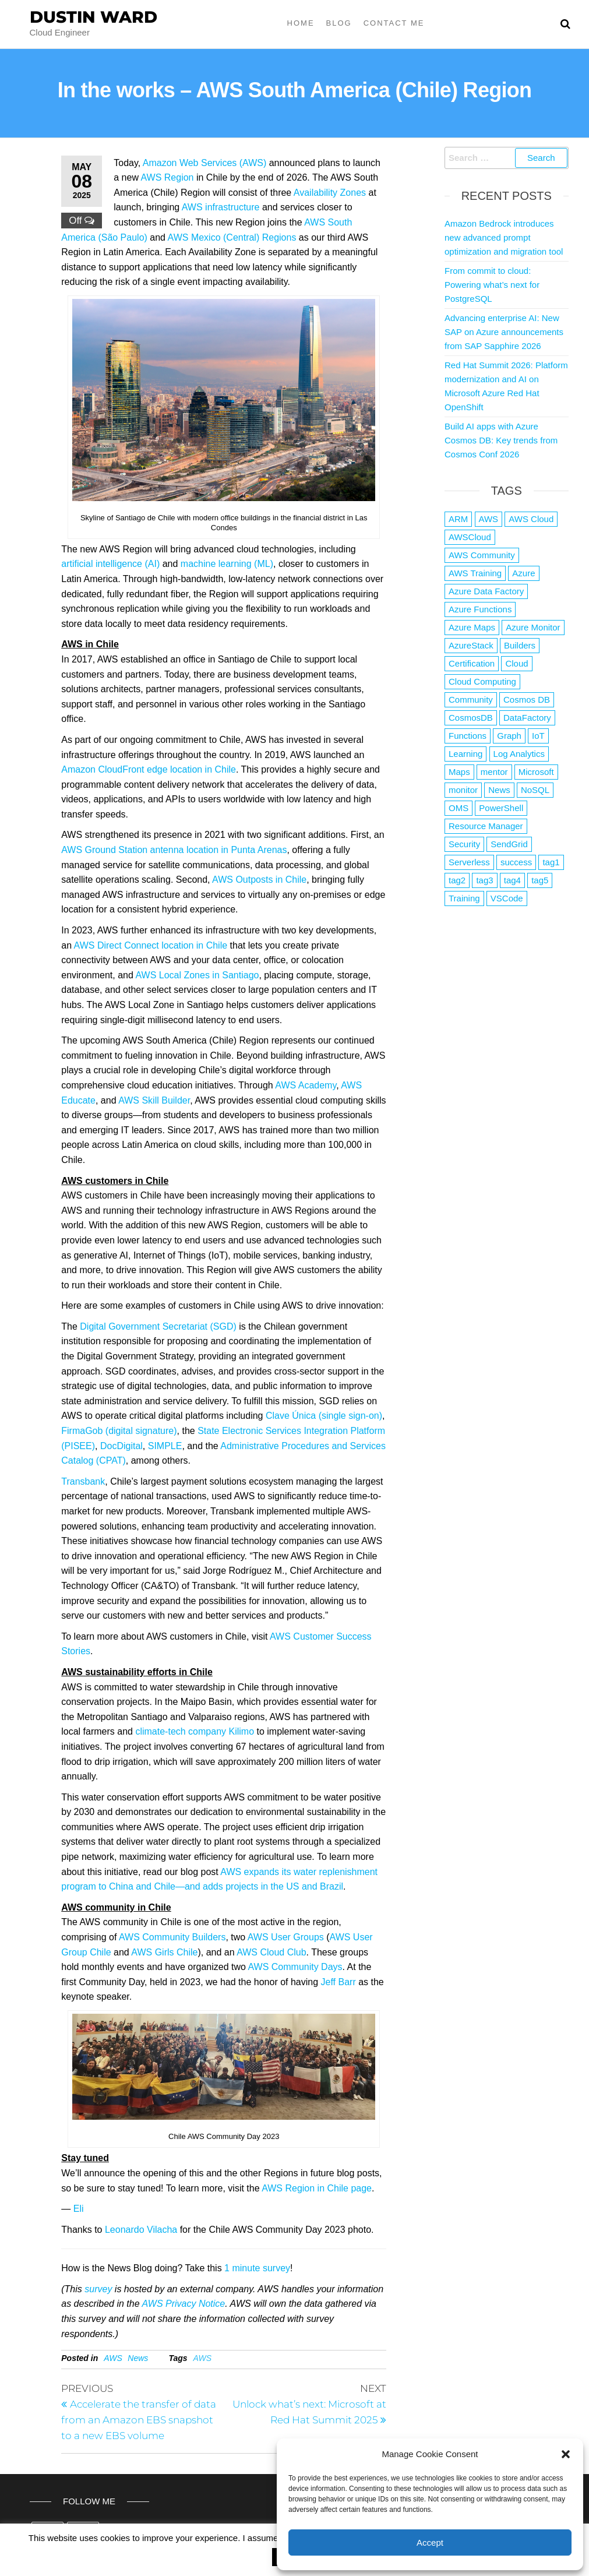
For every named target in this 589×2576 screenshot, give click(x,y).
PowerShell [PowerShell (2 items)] (501, 808)
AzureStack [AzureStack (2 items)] (471, 645)
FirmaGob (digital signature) (119, 1431)
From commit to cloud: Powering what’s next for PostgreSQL (492, 285)
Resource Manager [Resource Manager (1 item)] (486, 826)
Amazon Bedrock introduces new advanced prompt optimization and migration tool (504, 237)
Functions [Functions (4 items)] (467, 736)
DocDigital (121, 1446)
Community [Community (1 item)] (471, 699)
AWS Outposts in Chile (259, 879)
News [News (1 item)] (499, 790)
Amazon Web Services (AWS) (205, 163)
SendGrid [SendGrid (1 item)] (509, 844)
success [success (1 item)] (516, 862)
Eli (78, 2209)
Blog (339, 23)
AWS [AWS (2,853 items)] (489, 519)
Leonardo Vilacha (141, 2230)
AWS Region (167, 177)
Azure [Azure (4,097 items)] (523, 573)
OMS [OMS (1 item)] (458, 808)
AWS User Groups (286, 1937)
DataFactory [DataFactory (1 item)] (527, 718)
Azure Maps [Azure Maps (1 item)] (472, 627)
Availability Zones (330, 193)
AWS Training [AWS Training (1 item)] (475, 573)
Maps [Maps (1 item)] (459, 772)
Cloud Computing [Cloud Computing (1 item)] (482, 681)
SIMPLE (165, 1446)
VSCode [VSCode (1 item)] (507, 898)
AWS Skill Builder (154, 1100)
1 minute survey (257, 2268)
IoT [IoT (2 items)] (538, 736)
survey (98, 2289)
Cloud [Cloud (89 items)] (516, 663)
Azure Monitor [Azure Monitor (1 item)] (533, 627)
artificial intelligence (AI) (110, 564)
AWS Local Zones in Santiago (197, 975)
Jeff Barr (338, 1982)
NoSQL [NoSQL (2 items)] (535, 790)
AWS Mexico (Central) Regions (232, 237)
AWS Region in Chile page (317, 2188)
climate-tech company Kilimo (194, 1731)
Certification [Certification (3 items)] (472, 663)
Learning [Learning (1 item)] (465, 754)
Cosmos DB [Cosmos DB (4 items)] (526, 699)
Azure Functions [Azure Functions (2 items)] (480, 609)
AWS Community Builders (172, 1937)
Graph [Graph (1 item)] (509, 736)
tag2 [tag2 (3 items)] (457, 880)
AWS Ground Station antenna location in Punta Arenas (174, 850)
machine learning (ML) (227, 564)
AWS (113, 2358)
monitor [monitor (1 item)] (463, 790)
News (138, 2358)
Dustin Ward (93, 17)
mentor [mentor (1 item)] (494, 772)
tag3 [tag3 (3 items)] (484, 880)
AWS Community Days (295, 1967)
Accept (430, 2542)
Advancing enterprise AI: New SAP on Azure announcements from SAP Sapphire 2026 (504, 332)
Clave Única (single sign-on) (322, 1416)
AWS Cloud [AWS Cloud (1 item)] (531, 519)
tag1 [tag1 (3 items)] (550, 862)
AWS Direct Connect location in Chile (151, 945)
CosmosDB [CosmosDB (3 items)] (471, 718)
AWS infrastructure (221, 207)
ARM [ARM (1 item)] (458, 519)
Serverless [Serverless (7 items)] (469, 862)
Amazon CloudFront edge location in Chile (148, 769)
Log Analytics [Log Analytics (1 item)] (519, 754)
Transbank (83, 1481)
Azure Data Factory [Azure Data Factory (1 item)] (486, 591)
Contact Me (394, 23)
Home (301, 23)
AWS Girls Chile (164, 1952)
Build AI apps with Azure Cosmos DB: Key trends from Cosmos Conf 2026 (501, 440)
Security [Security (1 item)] (464, 844)
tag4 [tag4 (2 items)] (512, 880)
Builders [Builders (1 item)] (519, 645)
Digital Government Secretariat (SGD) (158, 1326)
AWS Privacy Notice (183, 2304)
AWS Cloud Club (271, 1952)
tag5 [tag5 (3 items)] (539, 880)
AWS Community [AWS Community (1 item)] (482, 555)
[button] (566, 2454)
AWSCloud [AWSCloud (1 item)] (470, 537)
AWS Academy (305, 1085)
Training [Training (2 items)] (464, 898)
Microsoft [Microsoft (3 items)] (536, 772)
